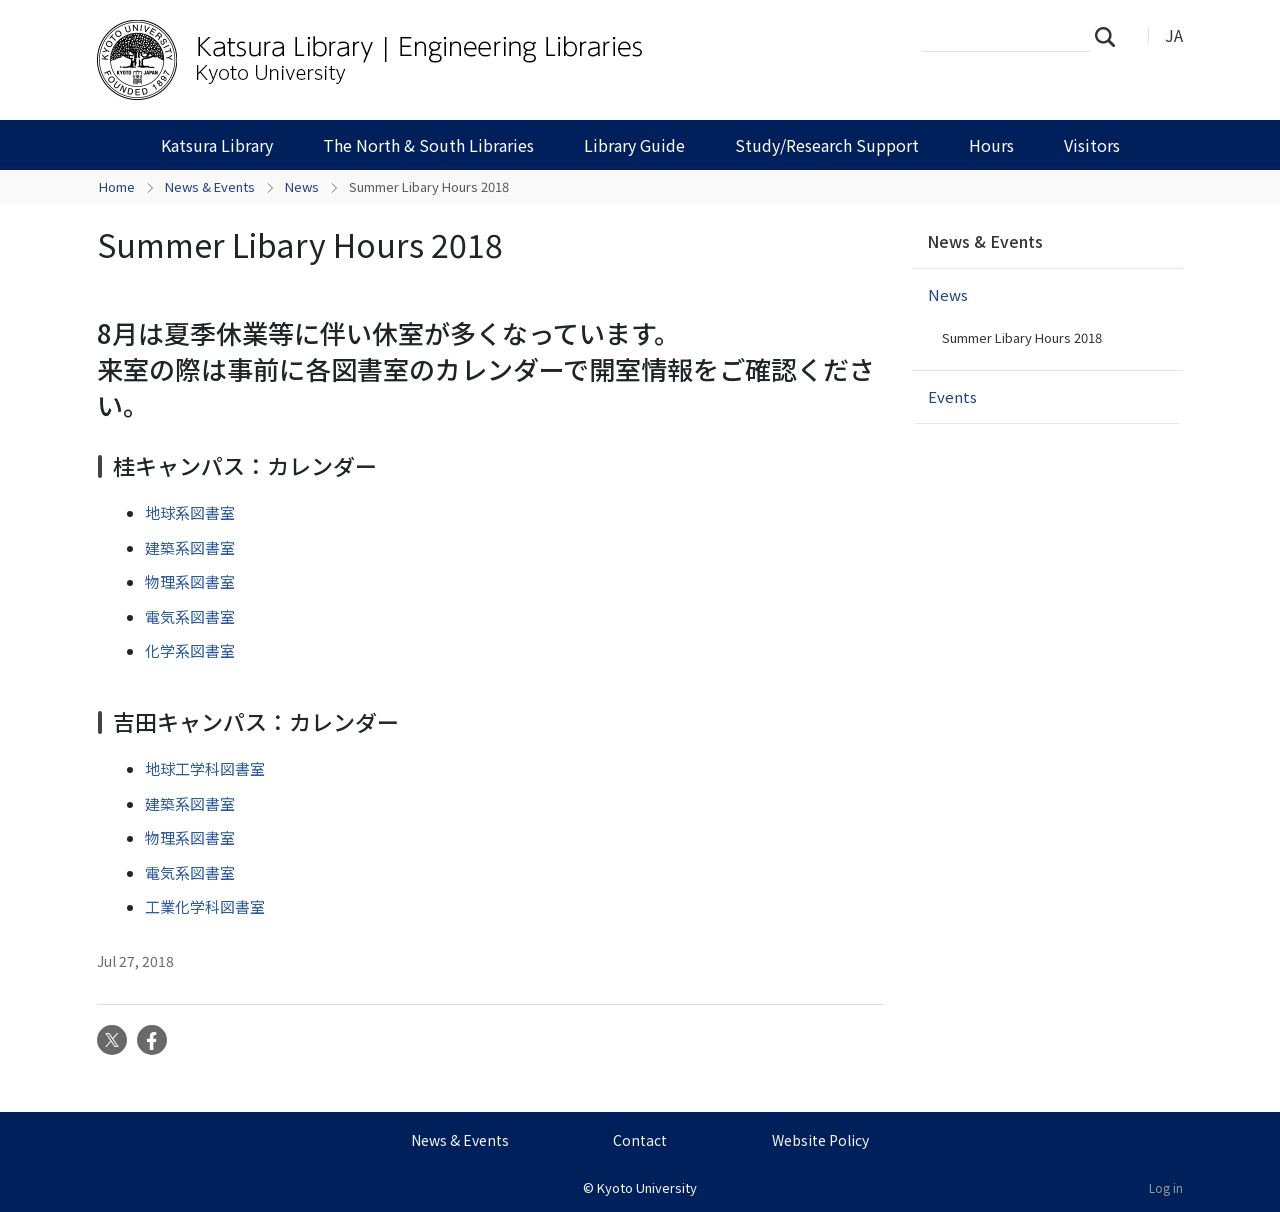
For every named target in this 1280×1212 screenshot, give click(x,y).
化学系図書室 (190, 650)
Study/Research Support (827, 145)
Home (117, 186)
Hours (991, 145)
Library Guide (634, 145)
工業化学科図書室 (205, 906)
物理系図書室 (190, 581)
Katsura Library (217, 145)
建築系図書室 (190, 547)
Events (952, 396)
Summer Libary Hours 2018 (1022, 337)
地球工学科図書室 (205, 768)
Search (1111, 36)
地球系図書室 (190, 512)
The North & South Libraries (428, 145)
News (302, 186)
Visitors (1092, 145)
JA (1174, 35)
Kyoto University (647, 1187)
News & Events (210, 186)
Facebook (152, 1040)
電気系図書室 (190, 616)
